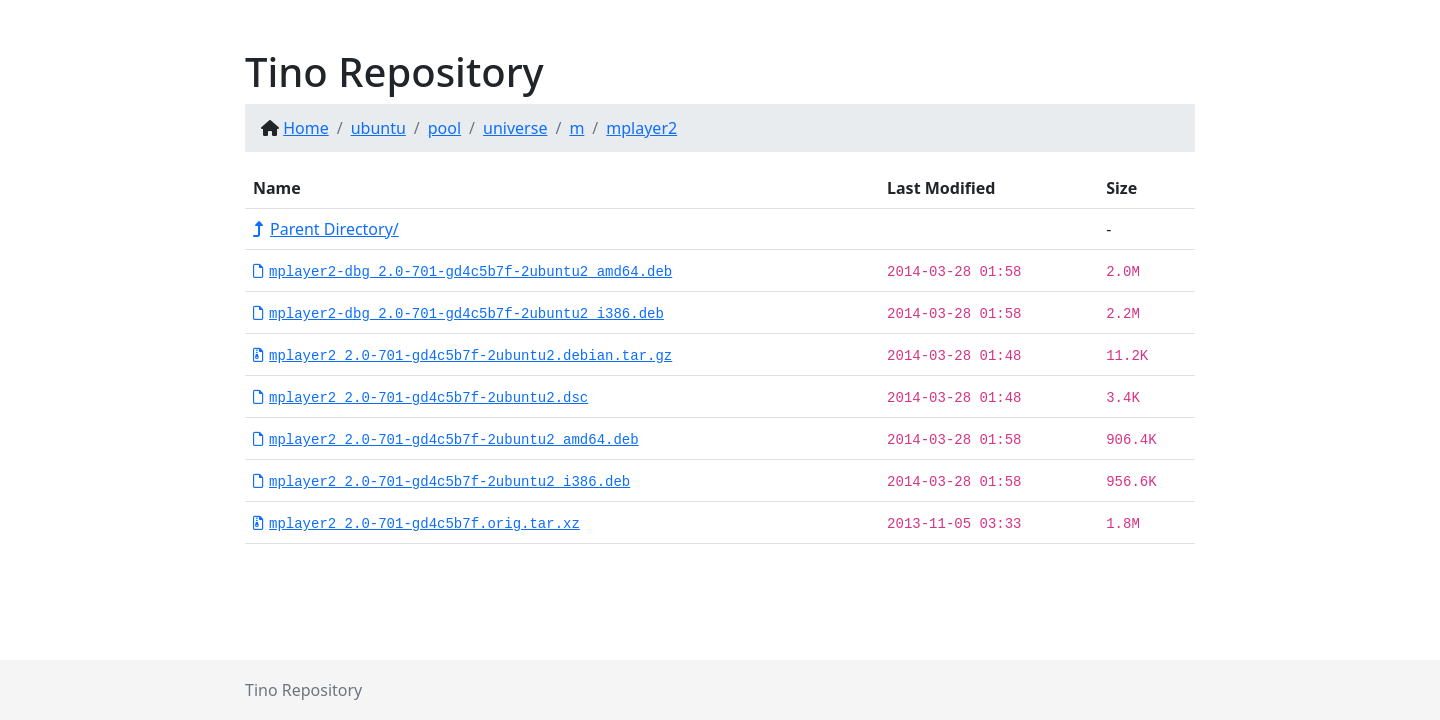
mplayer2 (641, 128)
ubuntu (378, 128)
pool (444, 128)
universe (515, 128)
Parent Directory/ (326, 229)
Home (306, 128)
